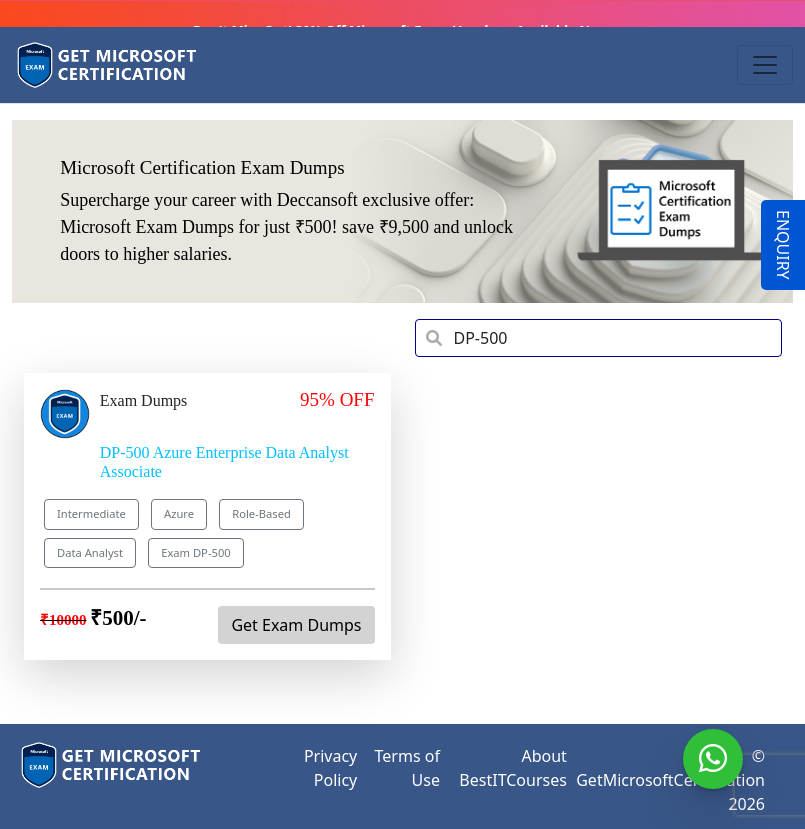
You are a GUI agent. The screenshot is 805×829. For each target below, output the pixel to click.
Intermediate (91, 513)
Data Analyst (90, 552)
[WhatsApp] (713, 759)
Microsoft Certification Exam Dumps (202, 167)
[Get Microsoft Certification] (108, 65)
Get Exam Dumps (296, 625)
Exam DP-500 (196, 552)
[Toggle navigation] (765, 65)
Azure (179, 513)
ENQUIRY (783, 245)
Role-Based (261, 513)
